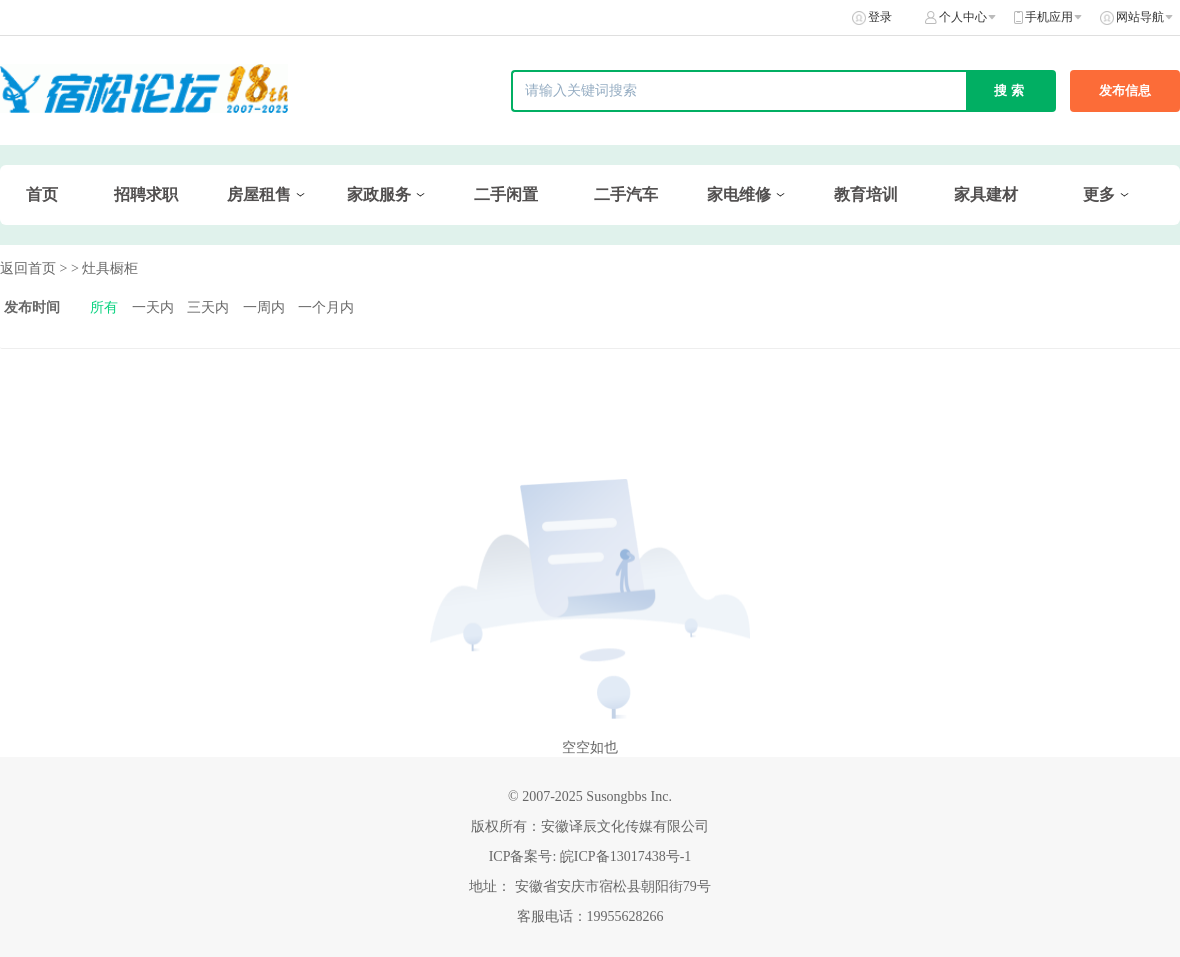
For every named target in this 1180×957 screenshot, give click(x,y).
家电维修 (739, 194)
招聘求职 (146, 194)
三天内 (208, 307)
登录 (880, 17)
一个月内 (326, 307)
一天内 (153, 307)
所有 (104, 307)
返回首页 (28, 268)
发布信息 (1125, 90)
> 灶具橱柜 (104, 268)
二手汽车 (626, 194)
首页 (42, 194)
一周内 (264, 307)
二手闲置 (506, 194)
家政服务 (379, 194)
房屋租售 (259, 194)
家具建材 (986, 194)
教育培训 (866, 194)
